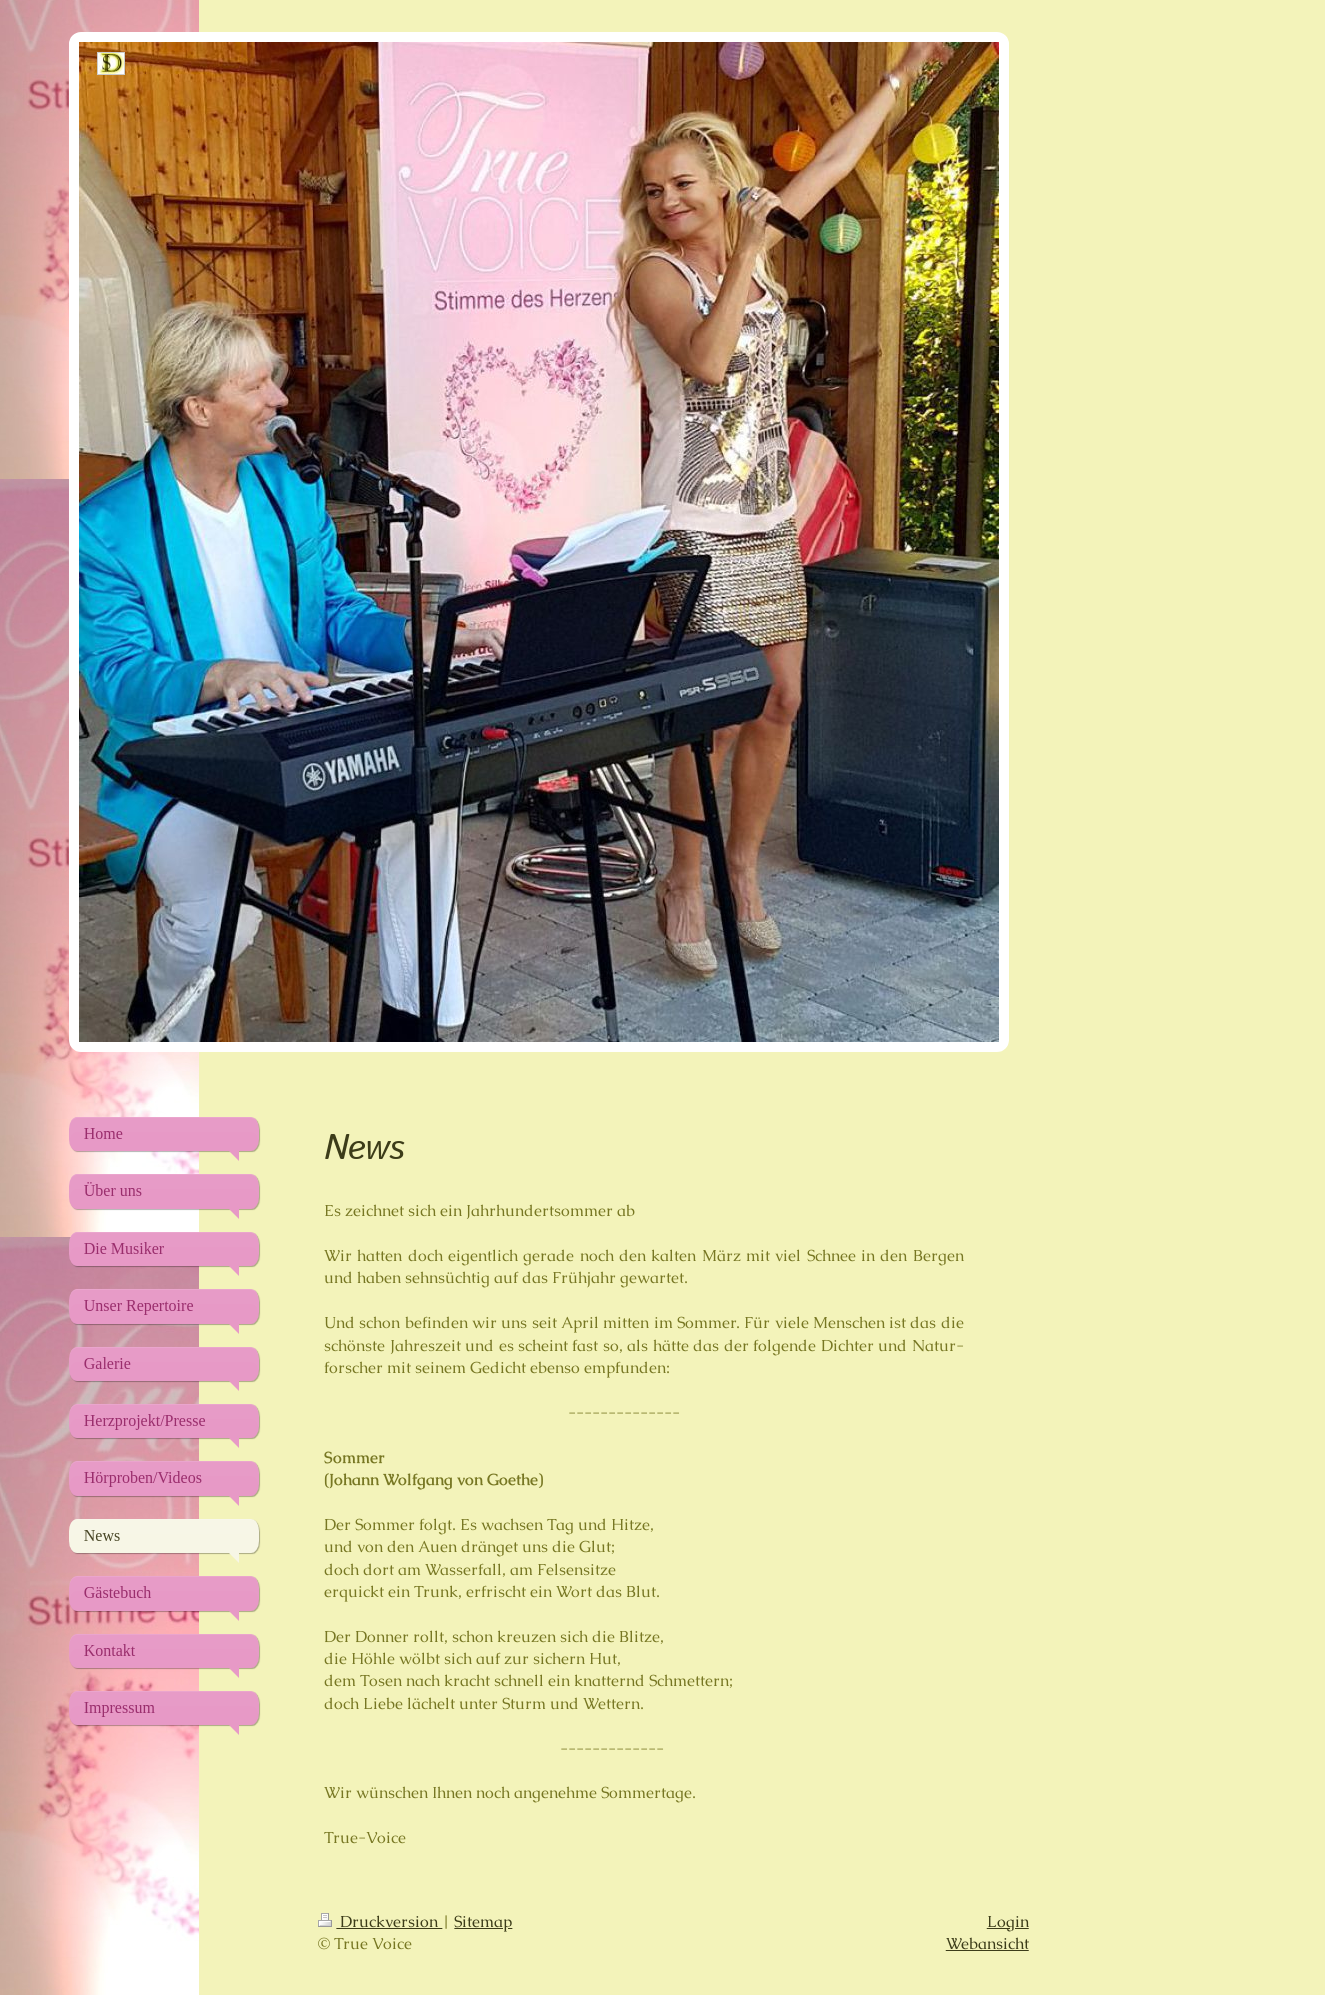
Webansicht (987, 1943)
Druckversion (380, 1921)
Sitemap (483, 1921)
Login (1008, 1921)
